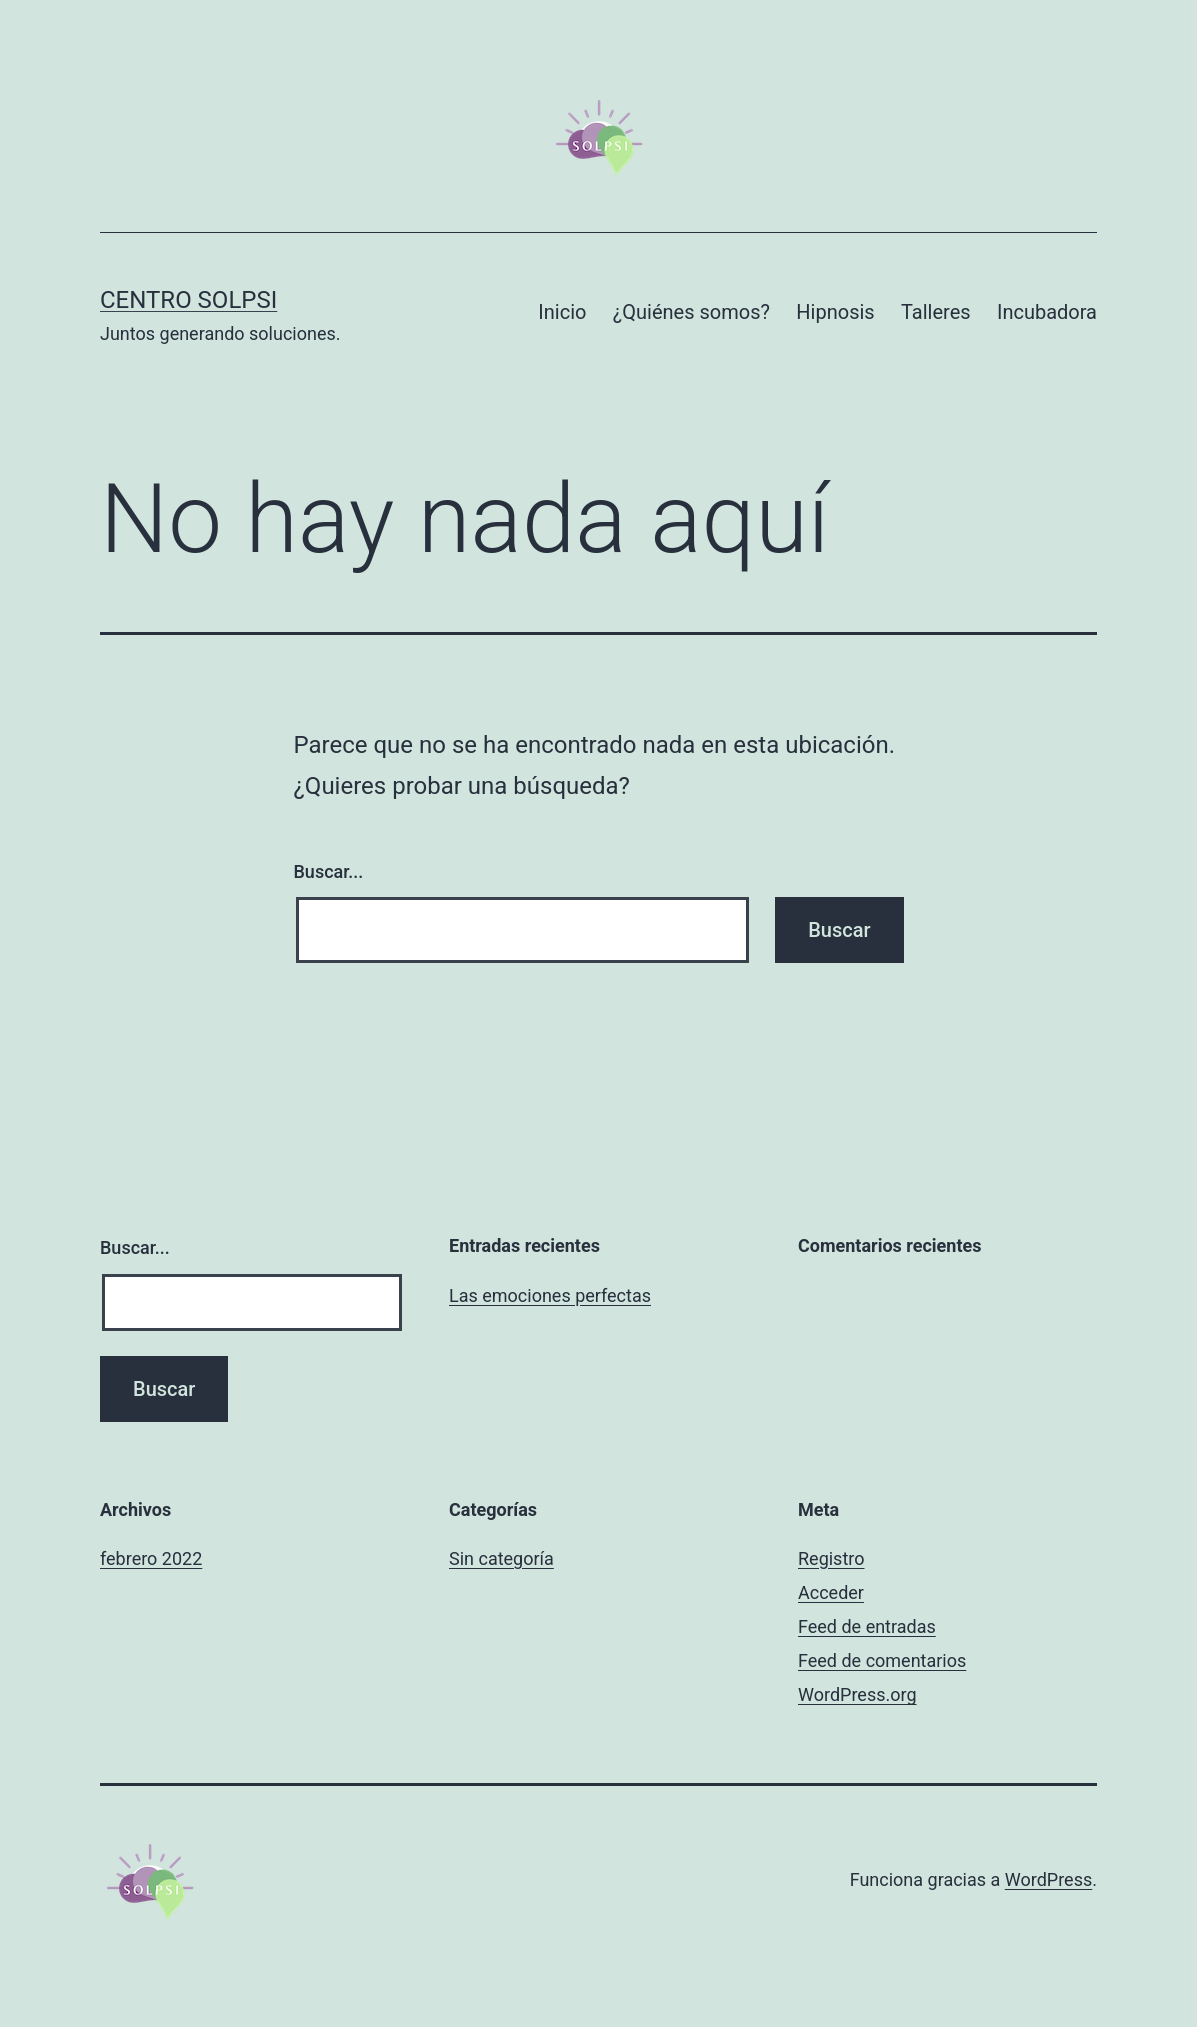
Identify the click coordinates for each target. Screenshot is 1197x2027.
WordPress (1048, 1879)
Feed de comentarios (882, 1660)
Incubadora (1047, 312)
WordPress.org (857, 1694)
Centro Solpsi (188, 300)
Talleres (936, 312)
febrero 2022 (151, 1558)
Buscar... (329, 871)
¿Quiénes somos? (691, 312)
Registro (831, 1558)
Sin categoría (501, 1558)
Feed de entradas (867, 1626)
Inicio (562, 312)
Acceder (831, 1592)
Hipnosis (835, 312)
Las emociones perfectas (550, 1295)
